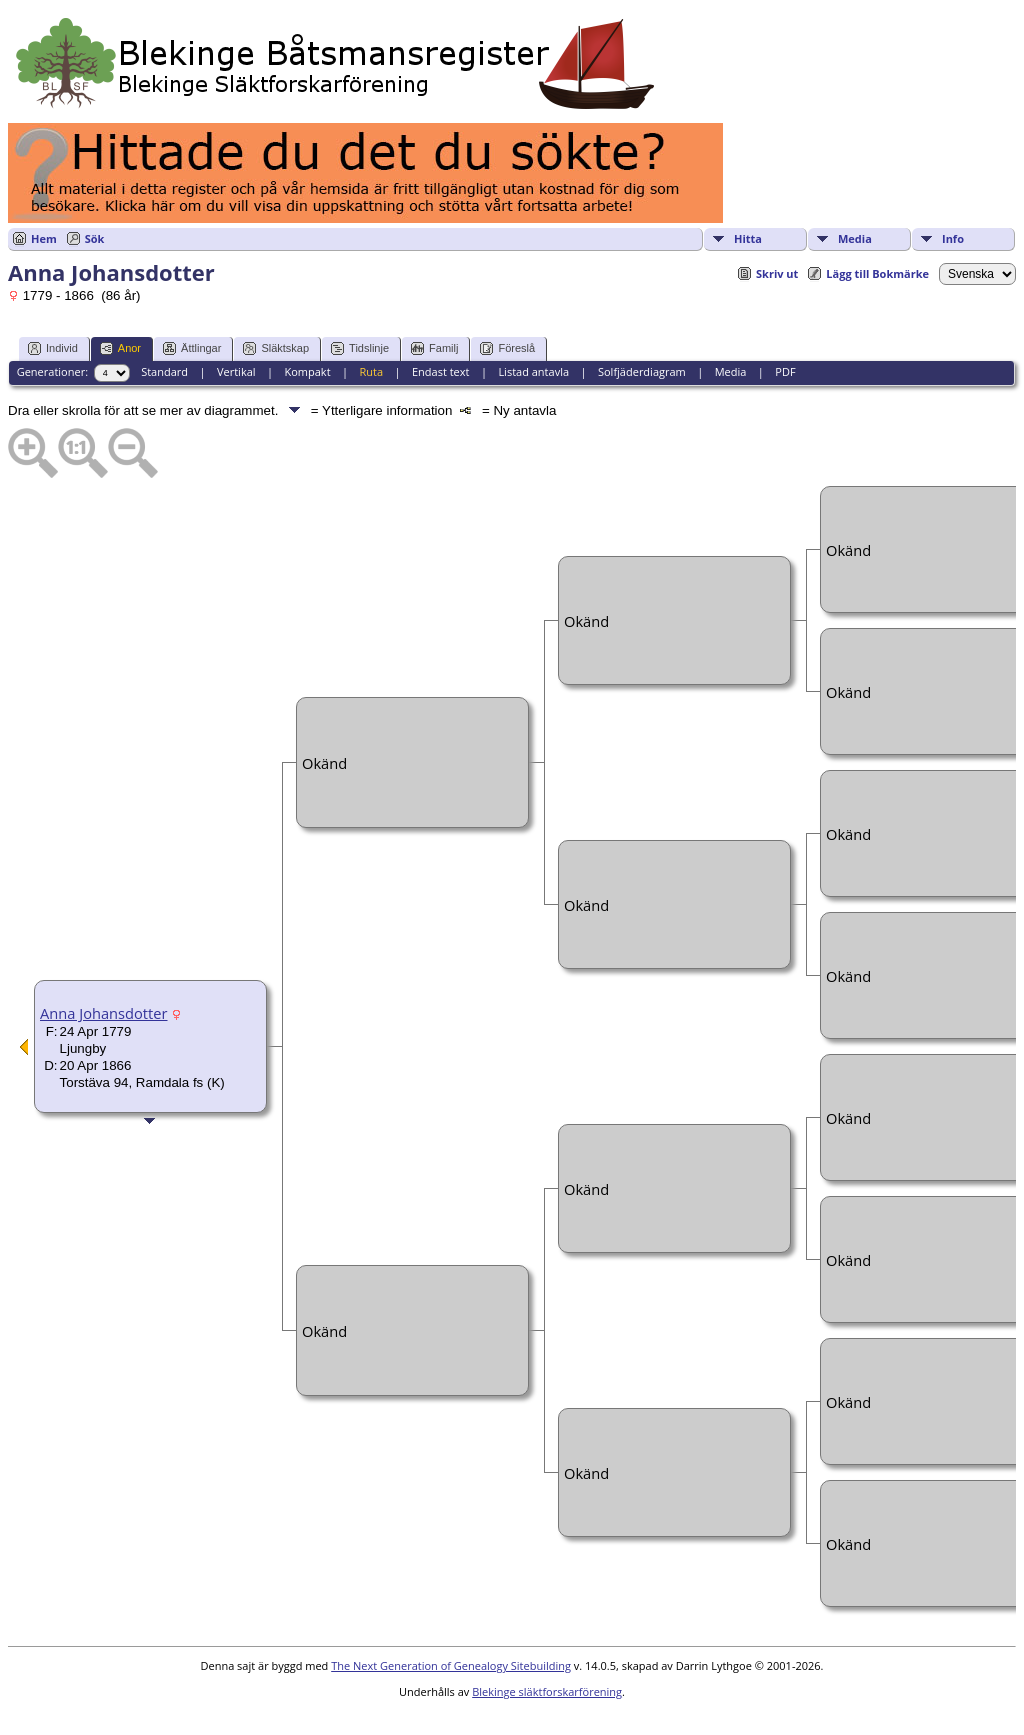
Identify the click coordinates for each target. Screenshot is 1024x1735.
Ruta (371, 371)
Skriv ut (777, 273)
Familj (434, 348)
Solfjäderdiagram (642, 371)
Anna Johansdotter (104, 1013)
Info (953, 238)
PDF (785, 371)
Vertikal (236, 371)
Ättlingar (192, 348)
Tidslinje (360, 348)
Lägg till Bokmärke (877, 273)
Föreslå (507, 348)
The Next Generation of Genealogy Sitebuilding (451, 1665)
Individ (53, 348)
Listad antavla (533, 371)
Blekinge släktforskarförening (547, 1691)
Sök (95, 238)
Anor (120, 348)
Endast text (441, 371)
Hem (44, 238)
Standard (164, 371)
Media (855, 238)
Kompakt (307, 371)
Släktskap (276, 348)
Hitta (748, 238)
